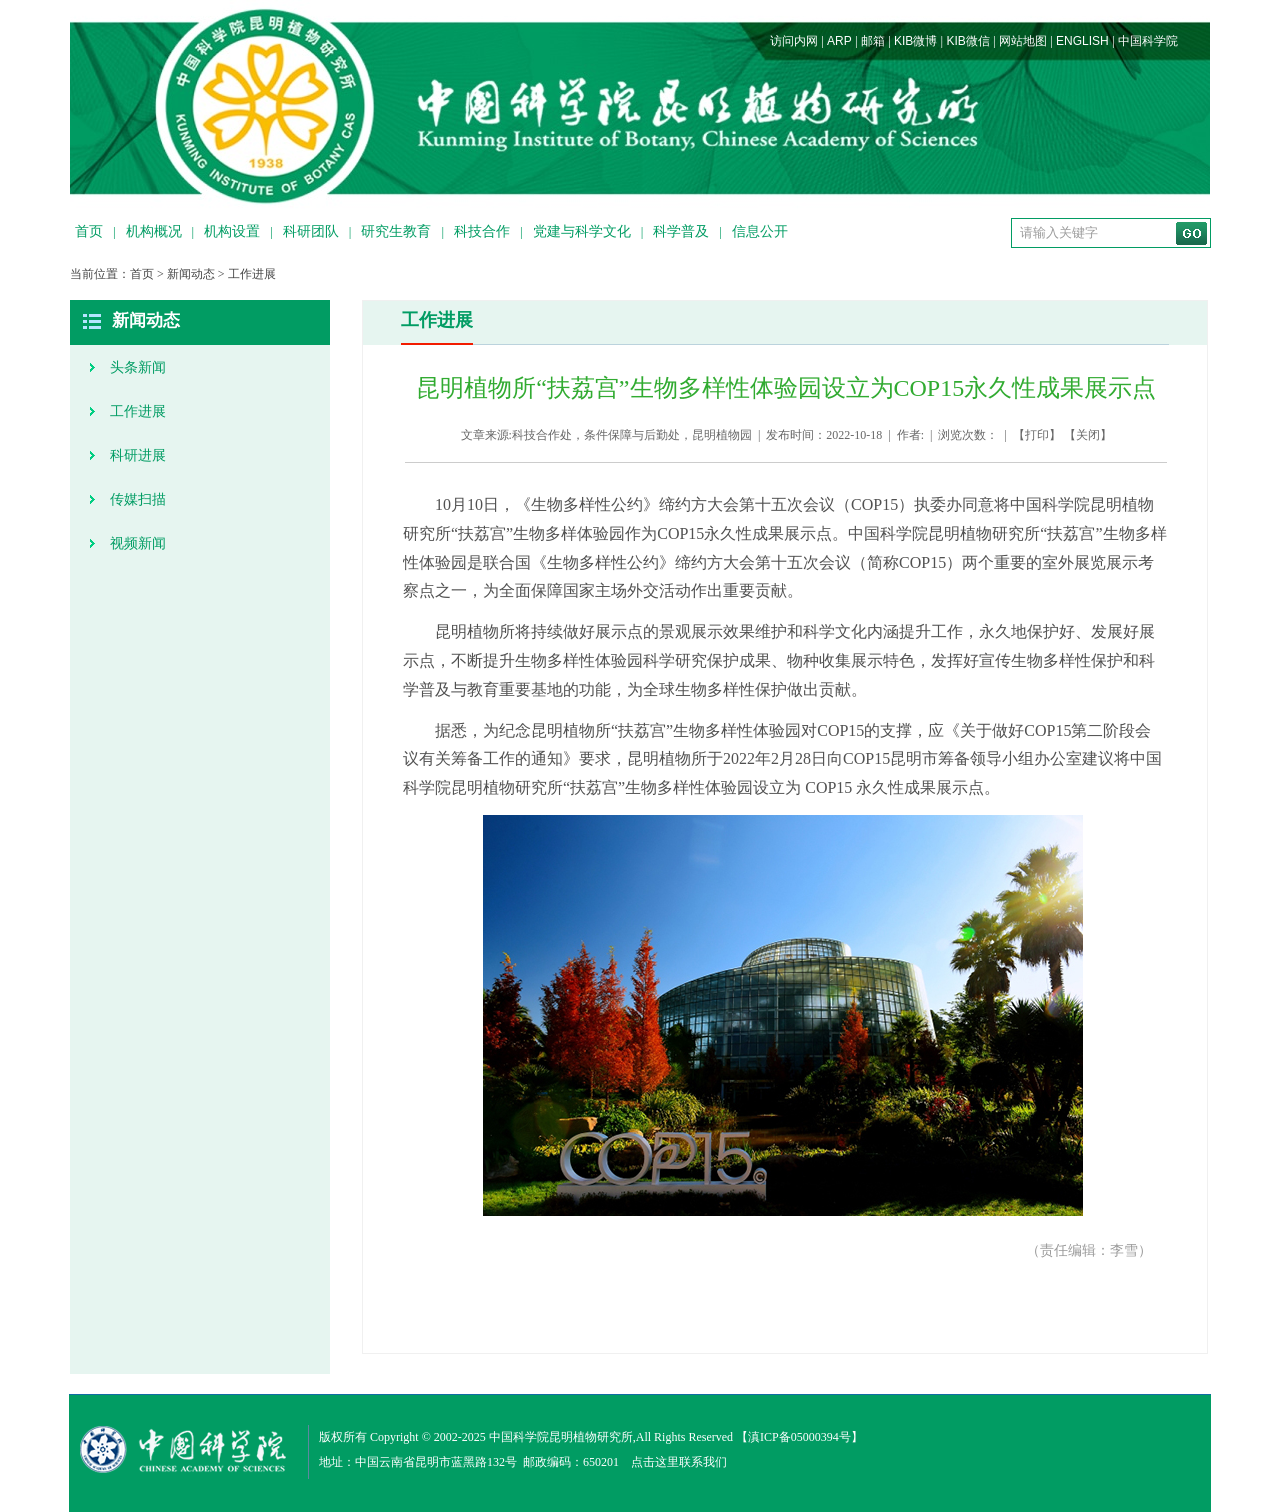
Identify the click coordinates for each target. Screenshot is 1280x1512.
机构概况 (154, 231)
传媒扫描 (138, 499)
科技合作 (482, 231)
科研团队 (311, 231)
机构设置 (232, 231)
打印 (1037, 435)
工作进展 (252, 274)
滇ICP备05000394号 (799, 1437)
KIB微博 (915, 41)
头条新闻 (138, 367)
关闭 (1088, 435)
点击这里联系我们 (679, 1462)
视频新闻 (138, 543)
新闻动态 (191, 274)
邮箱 (873, 41)
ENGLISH (1082, 41)
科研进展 (138, 455)
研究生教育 (396, 231)
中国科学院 (1148, 41)
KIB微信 (967, 41)
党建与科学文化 (582, 231)
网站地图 (1023, 41)
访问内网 (794, 41)
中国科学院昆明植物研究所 (561, 1437)
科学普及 (681, 231)
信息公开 (760, 231)
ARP (839, 41)
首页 (89, 231)
